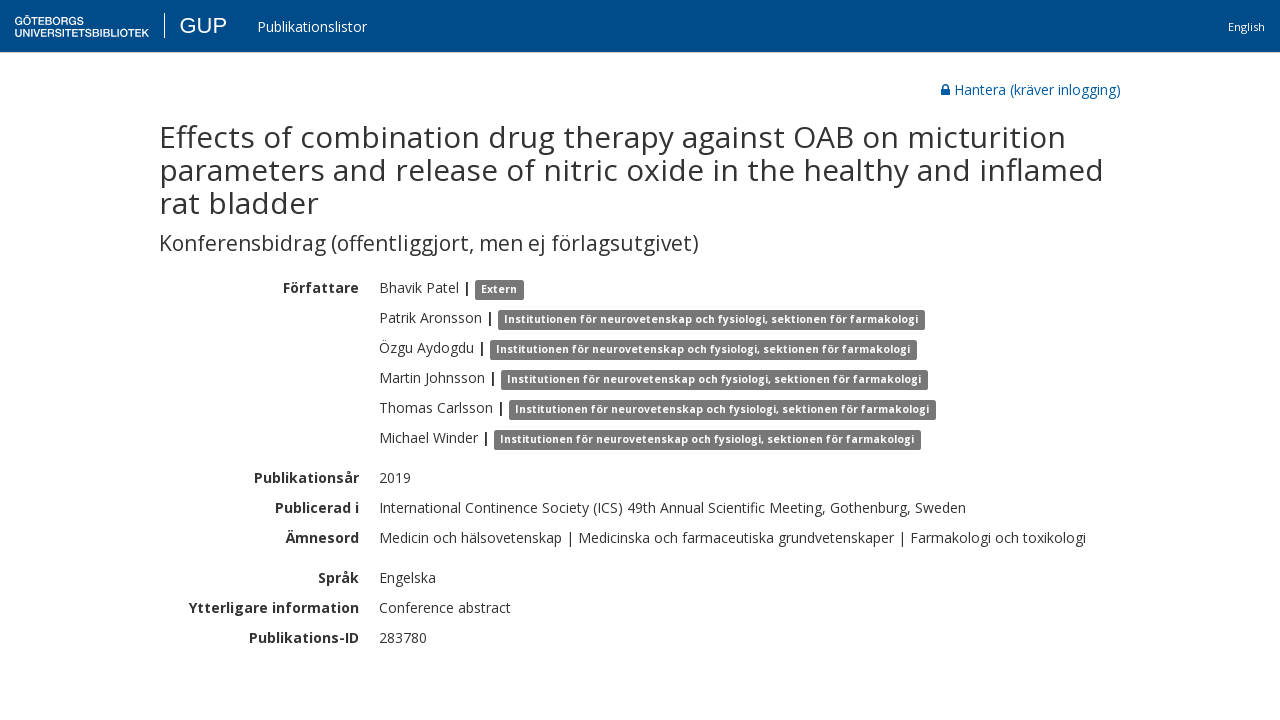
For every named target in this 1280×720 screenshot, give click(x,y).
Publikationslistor (312, 26)
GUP (203, 25)
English (1246, 26)
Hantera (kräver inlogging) (1031, 89)
